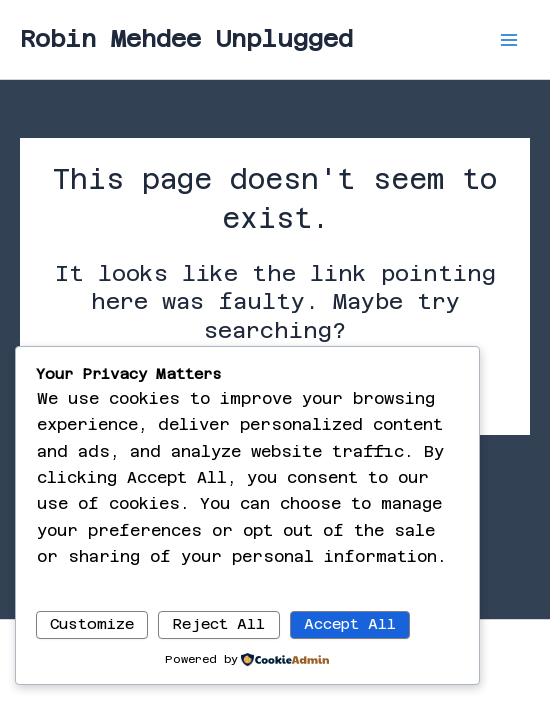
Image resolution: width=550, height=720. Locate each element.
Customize (92, 623)
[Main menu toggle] (509, 40)
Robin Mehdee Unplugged (186, 38)
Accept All (350, 623)
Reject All (218, 623)
